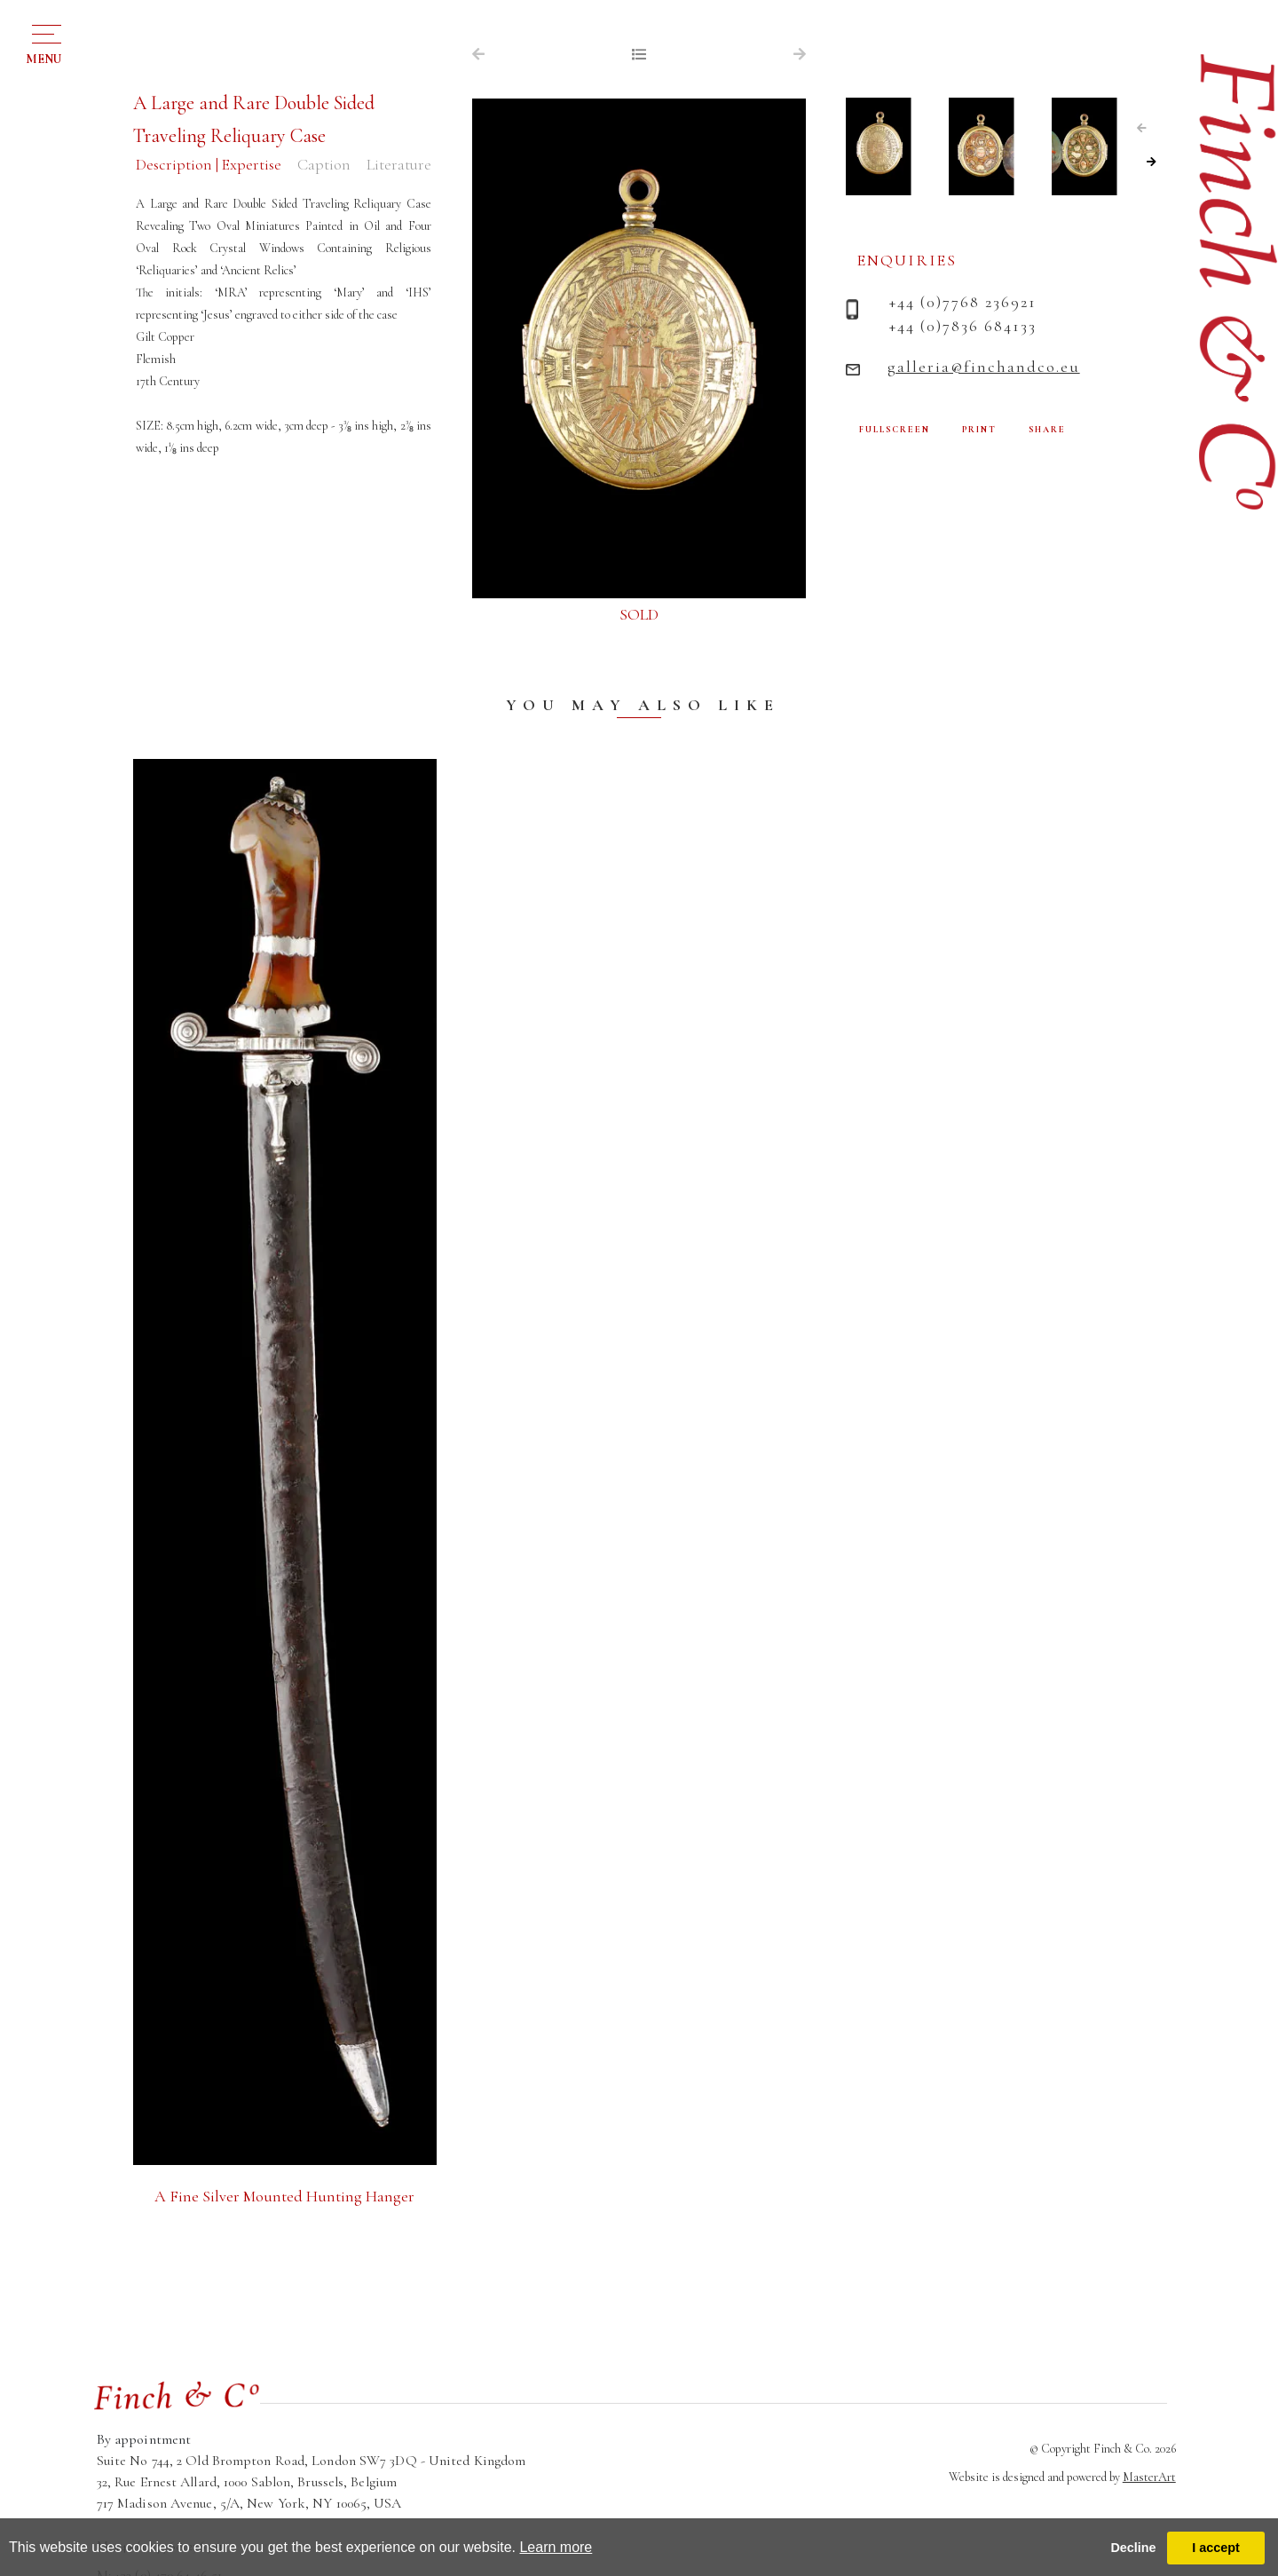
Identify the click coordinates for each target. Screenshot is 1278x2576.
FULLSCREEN (894, 429)
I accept (1216, 2547)
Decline (1133, 2547)
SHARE (1047, 429)
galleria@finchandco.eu (984, 366)
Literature (399, 164)
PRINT (979, 429)
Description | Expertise (208, 164)
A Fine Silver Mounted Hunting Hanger (284, 2196)
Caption (324, 164)
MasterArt (1149, 2477)
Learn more (555, 2547)
